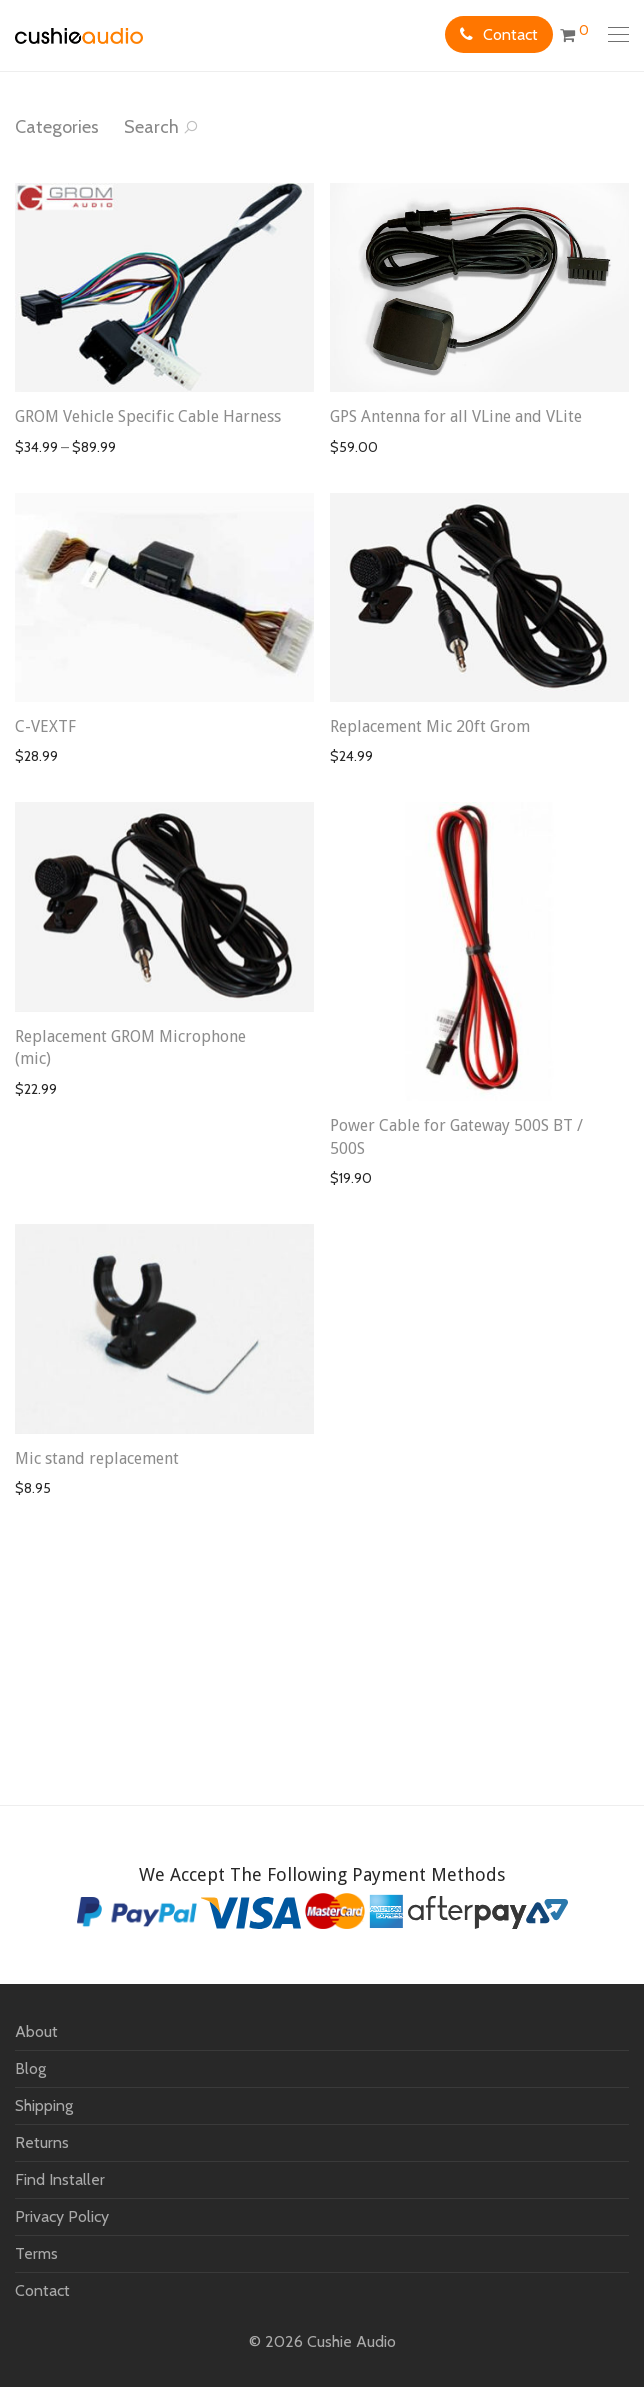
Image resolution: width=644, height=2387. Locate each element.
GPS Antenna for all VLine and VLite (456, 416)
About (36, 2031)
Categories (57, 127)
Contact (510, 34)
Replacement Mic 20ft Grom (430, 726)
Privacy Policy (62, 2216)
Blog (30, 2068)
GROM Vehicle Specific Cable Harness (148, 416)
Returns (42, 2142)
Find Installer (60, 2179)
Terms (36, 2253)
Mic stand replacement (97, 1458)
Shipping (44, 2105)
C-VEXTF (45, 726)
